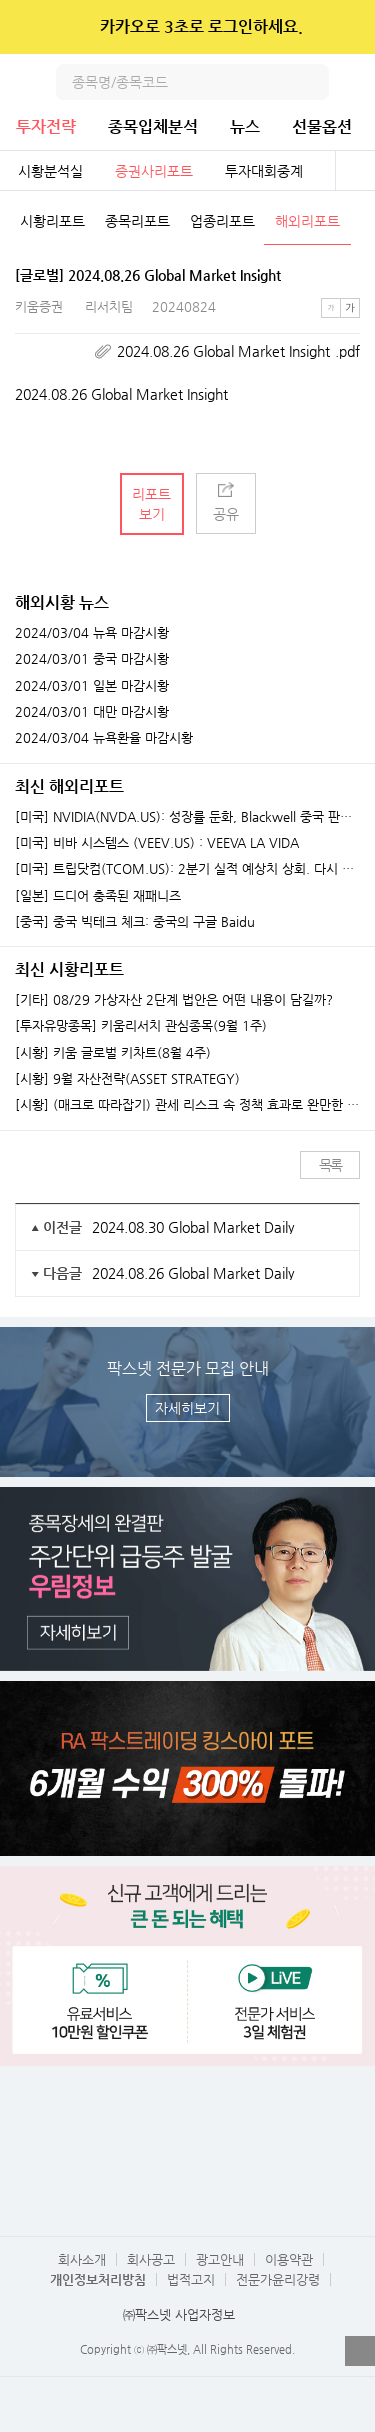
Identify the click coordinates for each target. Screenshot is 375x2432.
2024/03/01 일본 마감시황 (92, 686)
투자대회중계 (264, 171)
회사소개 (82, 2259)
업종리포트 (222, 221)
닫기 (346, 27)
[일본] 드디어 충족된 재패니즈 (98, 896)
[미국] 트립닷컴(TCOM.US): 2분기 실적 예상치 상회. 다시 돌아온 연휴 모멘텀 (187, 869)
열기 (360, 2351)
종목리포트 (137, 221)
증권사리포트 (154, 171)
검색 (311, 82)
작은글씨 (331, 308)
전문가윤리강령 (278, 2279)
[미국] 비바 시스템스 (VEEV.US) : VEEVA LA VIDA (157, 843)
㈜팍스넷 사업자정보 (179, 2314)
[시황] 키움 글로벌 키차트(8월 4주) (113, 1053)
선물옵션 (322, 126)
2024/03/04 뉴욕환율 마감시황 (104, 738)
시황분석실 (50, 171)
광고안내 (220, 2259)
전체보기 (355, 171)
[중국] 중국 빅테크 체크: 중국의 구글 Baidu (135, 922)
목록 (330, 1165)
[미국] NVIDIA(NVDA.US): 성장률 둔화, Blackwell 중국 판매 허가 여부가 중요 (187, 817)
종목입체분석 (153, 126)
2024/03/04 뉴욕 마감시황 (92, 633)
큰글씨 (350, 308)
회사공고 (151, 2259)
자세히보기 (187, 1408)
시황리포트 (52, 221)
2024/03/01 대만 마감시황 (92, 712)
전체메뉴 (357, 82)
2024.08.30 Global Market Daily (193, 1227)
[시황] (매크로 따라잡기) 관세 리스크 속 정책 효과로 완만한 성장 (187, 1105)
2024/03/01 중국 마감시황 (92, 659)
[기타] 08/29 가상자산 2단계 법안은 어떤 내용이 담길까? (174, 1000)
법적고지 (191, 2279)
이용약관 (289, 2259)
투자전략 (46, 126)
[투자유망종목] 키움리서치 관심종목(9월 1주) (141, 1026)
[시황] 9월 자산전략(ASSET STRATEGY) (127, 1079)
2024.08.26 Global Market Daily (193, 1273)
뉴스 (245, 126)
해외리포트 (307, 221)
